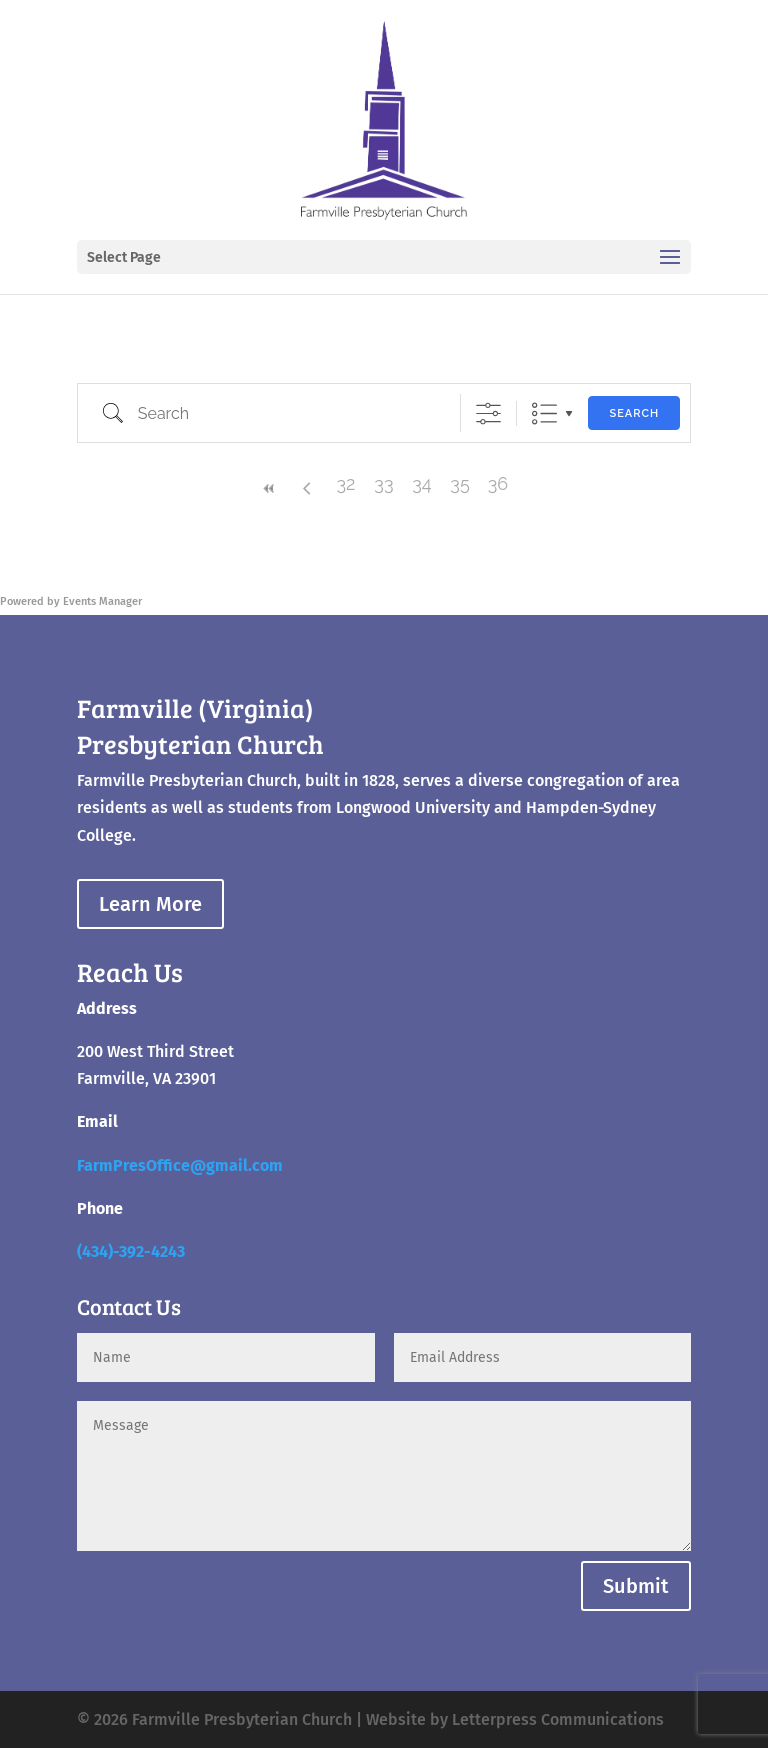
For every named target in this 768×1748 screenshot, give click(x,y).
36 (498, 483)
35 (459, 483)
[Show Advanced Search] (488, 413)
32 (345, 483)
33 (383, 483)
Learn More (150, 904)
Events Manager (102, 601)
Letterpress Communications (558, 1719)
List (544, 413)
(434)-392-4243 (131, 1251)
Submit (636, 1586)
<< (270, 488)
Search (634, 413)
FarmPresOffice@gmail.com (180, 1165)
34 (421, 483)
